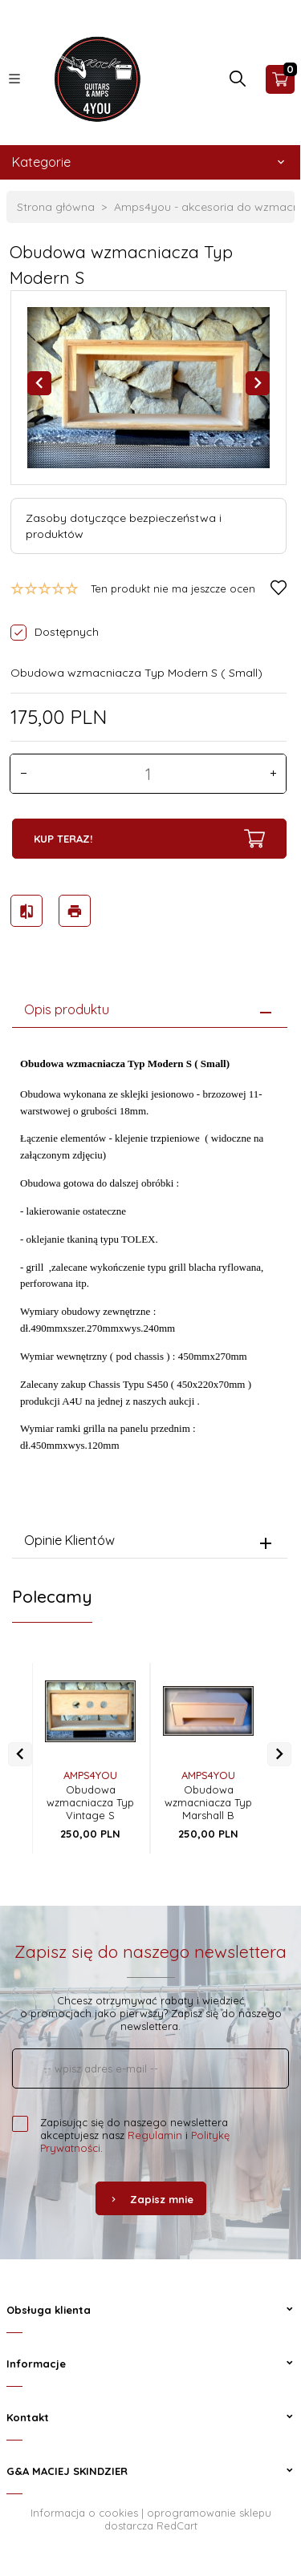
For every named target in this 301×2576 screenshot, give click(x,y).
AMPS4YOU (90, 1775)
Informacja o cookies (84, 2512)
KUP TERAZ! (149, 838)
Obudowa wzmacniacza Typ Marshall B (208, 1802)
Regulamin (155, 2135)
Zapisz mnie (150, 2199)
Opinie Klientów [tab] (69, 1540)
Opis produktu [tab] (66, 1009)
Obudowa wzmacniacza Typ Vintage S (90, 1802)
